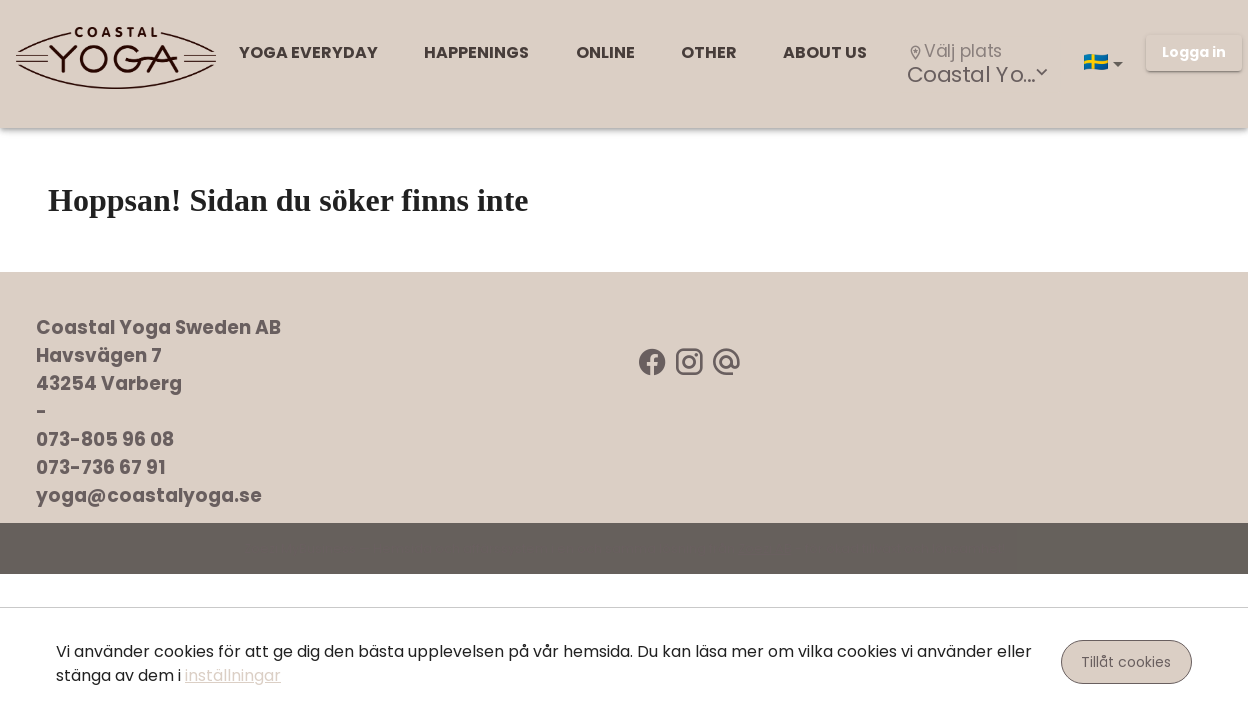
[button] (1107, 64)
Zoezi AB (765, 548)
